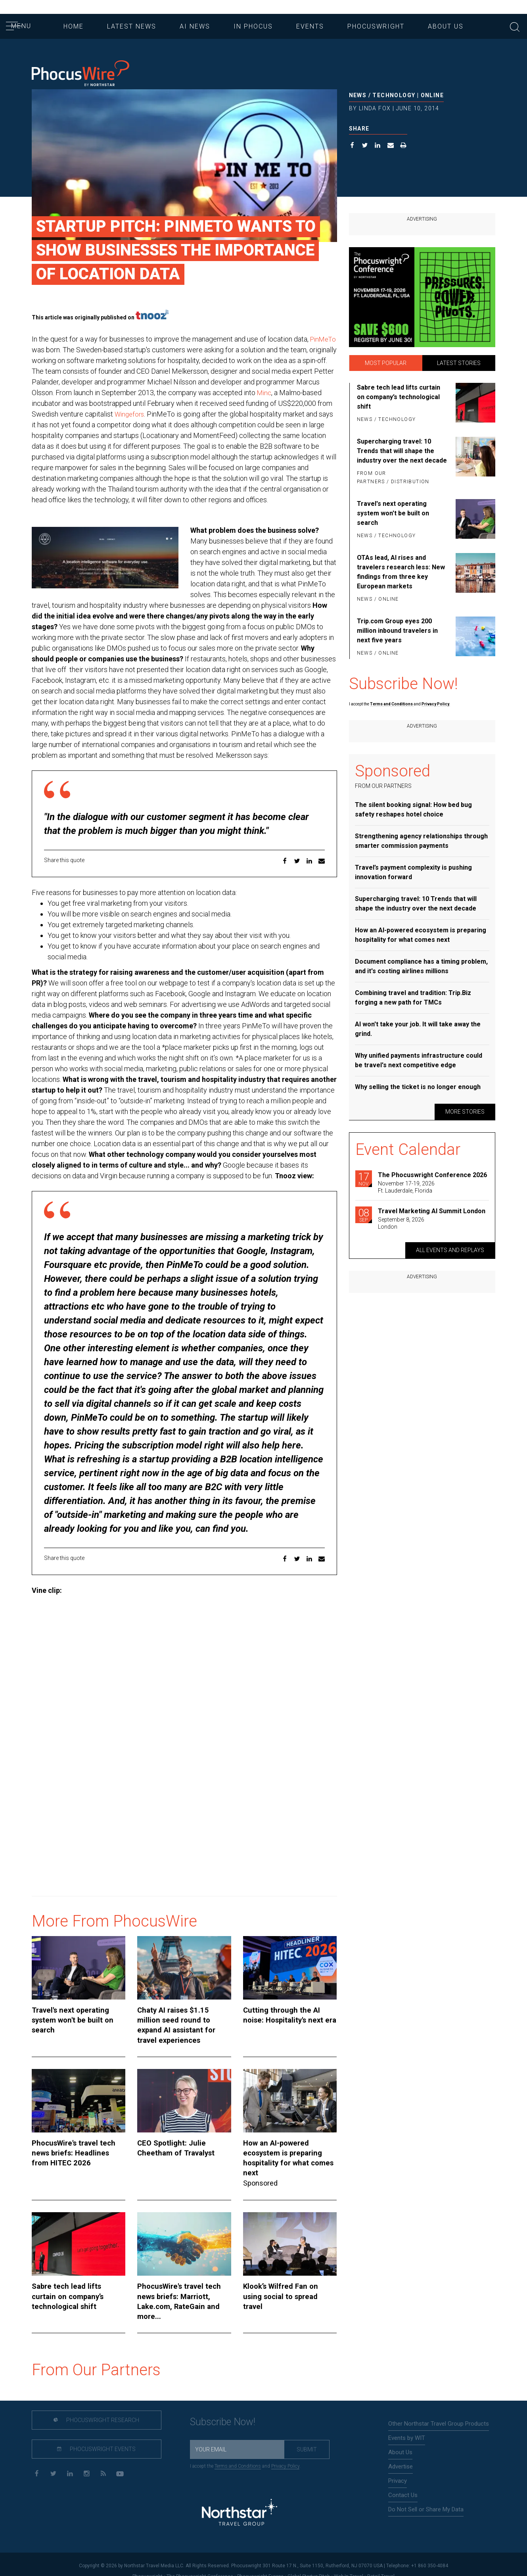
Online (432, 95)
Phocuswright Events (84, 2436)
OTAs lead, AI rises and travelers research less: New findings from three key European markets (401, 572)
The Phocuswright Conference (200, 2562)
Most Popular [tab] (385, 363)
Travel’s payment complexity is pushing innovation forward (413, 872)
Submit (307, 2435)
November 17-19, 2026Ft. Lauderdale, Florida (406, 1187)
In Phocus (253, 26)
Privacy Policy (285, 2452)
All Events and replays (450, 1250)
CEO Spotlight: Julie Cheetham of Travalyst (182, 2156)
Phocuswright (375, 26)
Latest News (131, 26)
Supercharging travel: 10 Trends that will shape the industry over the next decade (402, 451)
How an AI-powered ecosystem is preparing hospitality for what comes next (290, 2161)
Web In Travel (348, 2562)
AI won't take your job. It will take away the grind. (418, 1028)
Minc (39, 403)
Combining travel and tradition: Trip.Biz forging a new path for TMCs (413, 997)
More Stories (465, 1111)
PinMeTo (46, 350)
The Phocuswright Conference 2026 (432, 1175)
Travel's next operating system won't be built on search (78, 2025)
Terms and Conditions (392, 704)
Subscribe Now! (222, 2408)
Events (310, 26)
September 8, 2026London (401, 1223)
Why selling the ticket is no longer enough (418, 1087)
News (358, 95)
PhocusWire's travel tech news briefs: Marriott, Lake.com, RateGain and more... (183, 2293)
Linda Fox (375, 108)
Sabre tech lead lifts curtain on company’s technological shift (78, 2288)
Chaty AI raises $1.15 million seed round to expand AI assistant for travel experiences (179, 2035)
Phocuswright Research (84, 2407)
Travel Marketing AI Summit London (431, 1211)
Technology (393, 95)
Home (73, 26)
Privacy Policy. (436, 704)
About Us (446, 26)
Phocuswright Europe (260, 2562)
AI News (195, 26)
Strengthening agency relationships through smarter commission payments (421, 840)
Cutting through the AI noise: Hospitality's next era (286, 2025)
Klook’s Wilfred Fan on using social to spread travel (285, 2288)
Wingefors (194, 414)
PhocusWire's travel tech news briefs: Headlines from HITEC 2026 (78, 2161)
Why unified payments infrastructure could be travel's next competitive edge (418, 1060)
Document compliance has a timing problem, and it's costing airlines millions (421, 966)
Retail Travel (381, 2562)
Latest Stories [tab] (459, 363)
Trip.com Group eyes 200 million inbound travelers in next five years (397, 630)
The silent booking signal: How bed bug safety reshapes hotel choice (413, 809)
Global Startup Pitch (308, 2562)
